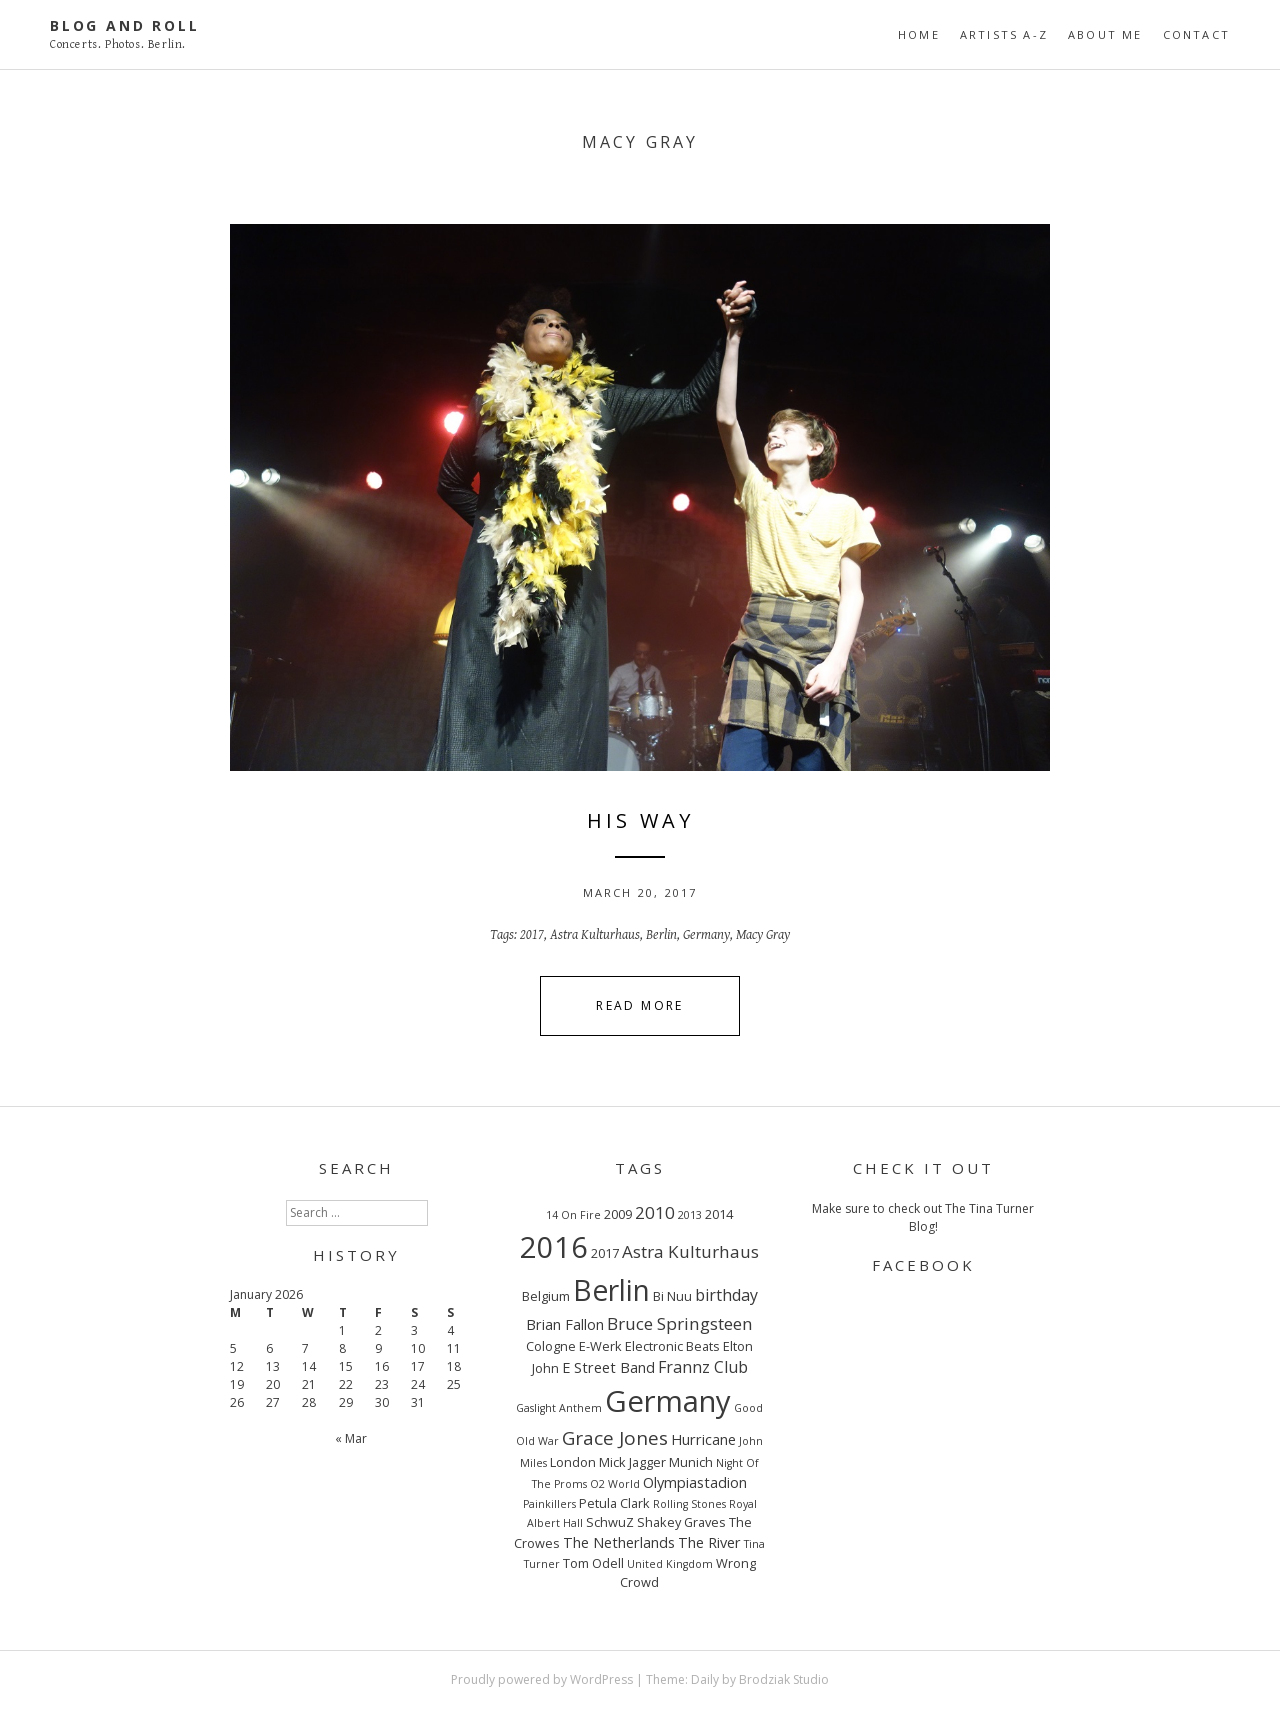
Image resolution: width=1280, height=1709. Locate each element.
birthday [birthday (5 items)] (726, 1295)
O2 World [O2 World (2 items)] (615, 1484)
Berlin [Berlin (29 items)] (611, 1290)
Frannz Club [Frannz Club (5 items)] (703, 1367)
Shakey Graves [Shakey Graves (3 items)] (681, 1522)
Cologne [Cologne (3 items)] (551, 1346)
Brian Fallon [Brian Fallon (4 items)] (565, 1324)
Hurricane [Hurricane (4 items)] (703, 1439)
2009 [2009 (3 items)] (618, 1214)
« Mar (351, 1438)
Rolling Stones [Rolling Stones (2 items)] (689, 1504)
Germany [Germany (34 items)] (668, 1401)
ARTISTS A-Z (1004, 34)
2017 (532, 935)
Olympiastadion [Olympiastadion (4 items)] (695, 1482)
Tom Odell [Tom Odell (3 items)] (593, 1563)
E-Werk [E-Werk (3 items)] (600, 1346)
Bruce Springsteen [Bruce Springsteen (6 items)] (680, 1323)
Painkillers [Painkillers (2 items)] (549, 1504)
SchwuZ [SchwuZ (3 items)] (610, 1522)
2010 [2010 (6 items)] (655, 1212)
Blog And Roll (124, 25)
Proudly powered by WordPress (542, 1679)
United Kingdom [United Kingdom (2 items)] (670, 1564)
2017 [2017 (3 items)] (605, 1253)
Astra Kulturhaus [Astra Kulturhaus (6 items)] (690, 1251)
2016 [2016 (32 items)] (554, 1246)
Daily (705, 1679)
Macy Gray (763, 935)
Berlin (661, 935)
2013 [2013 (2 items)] (690, 1215)
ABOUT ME (1105, 34)
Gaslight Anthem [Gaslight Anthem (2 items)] (559, 1408)
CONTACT (1196, 34)
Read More (640, 1005)
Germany (706, 935)
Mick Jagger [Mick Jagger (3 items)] (632, 1462)
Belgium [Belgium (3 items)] (546, 1296)
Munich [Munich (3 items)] (691, 1462)
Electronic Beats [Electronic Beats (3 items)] (672, 1346)
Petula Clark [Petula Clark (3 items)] (614, 1503)
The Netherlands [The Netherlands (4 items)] (619, 1542)
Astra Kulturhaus (595, 935)
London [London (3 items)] (573, 1462)
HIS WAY (640, 820)
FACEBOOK (923, 1265)
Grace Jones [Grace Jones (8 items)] (615, 1438)
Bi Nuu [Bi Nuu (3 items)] (672, 1296)
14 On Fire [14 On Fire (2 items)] (573, 1215)
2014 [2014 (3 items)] (719, 1214)
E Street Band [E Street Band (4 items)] (608, 1367)
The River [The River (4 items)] (709, 1542)
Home (919, 34)
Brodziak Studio (784, 1679)
